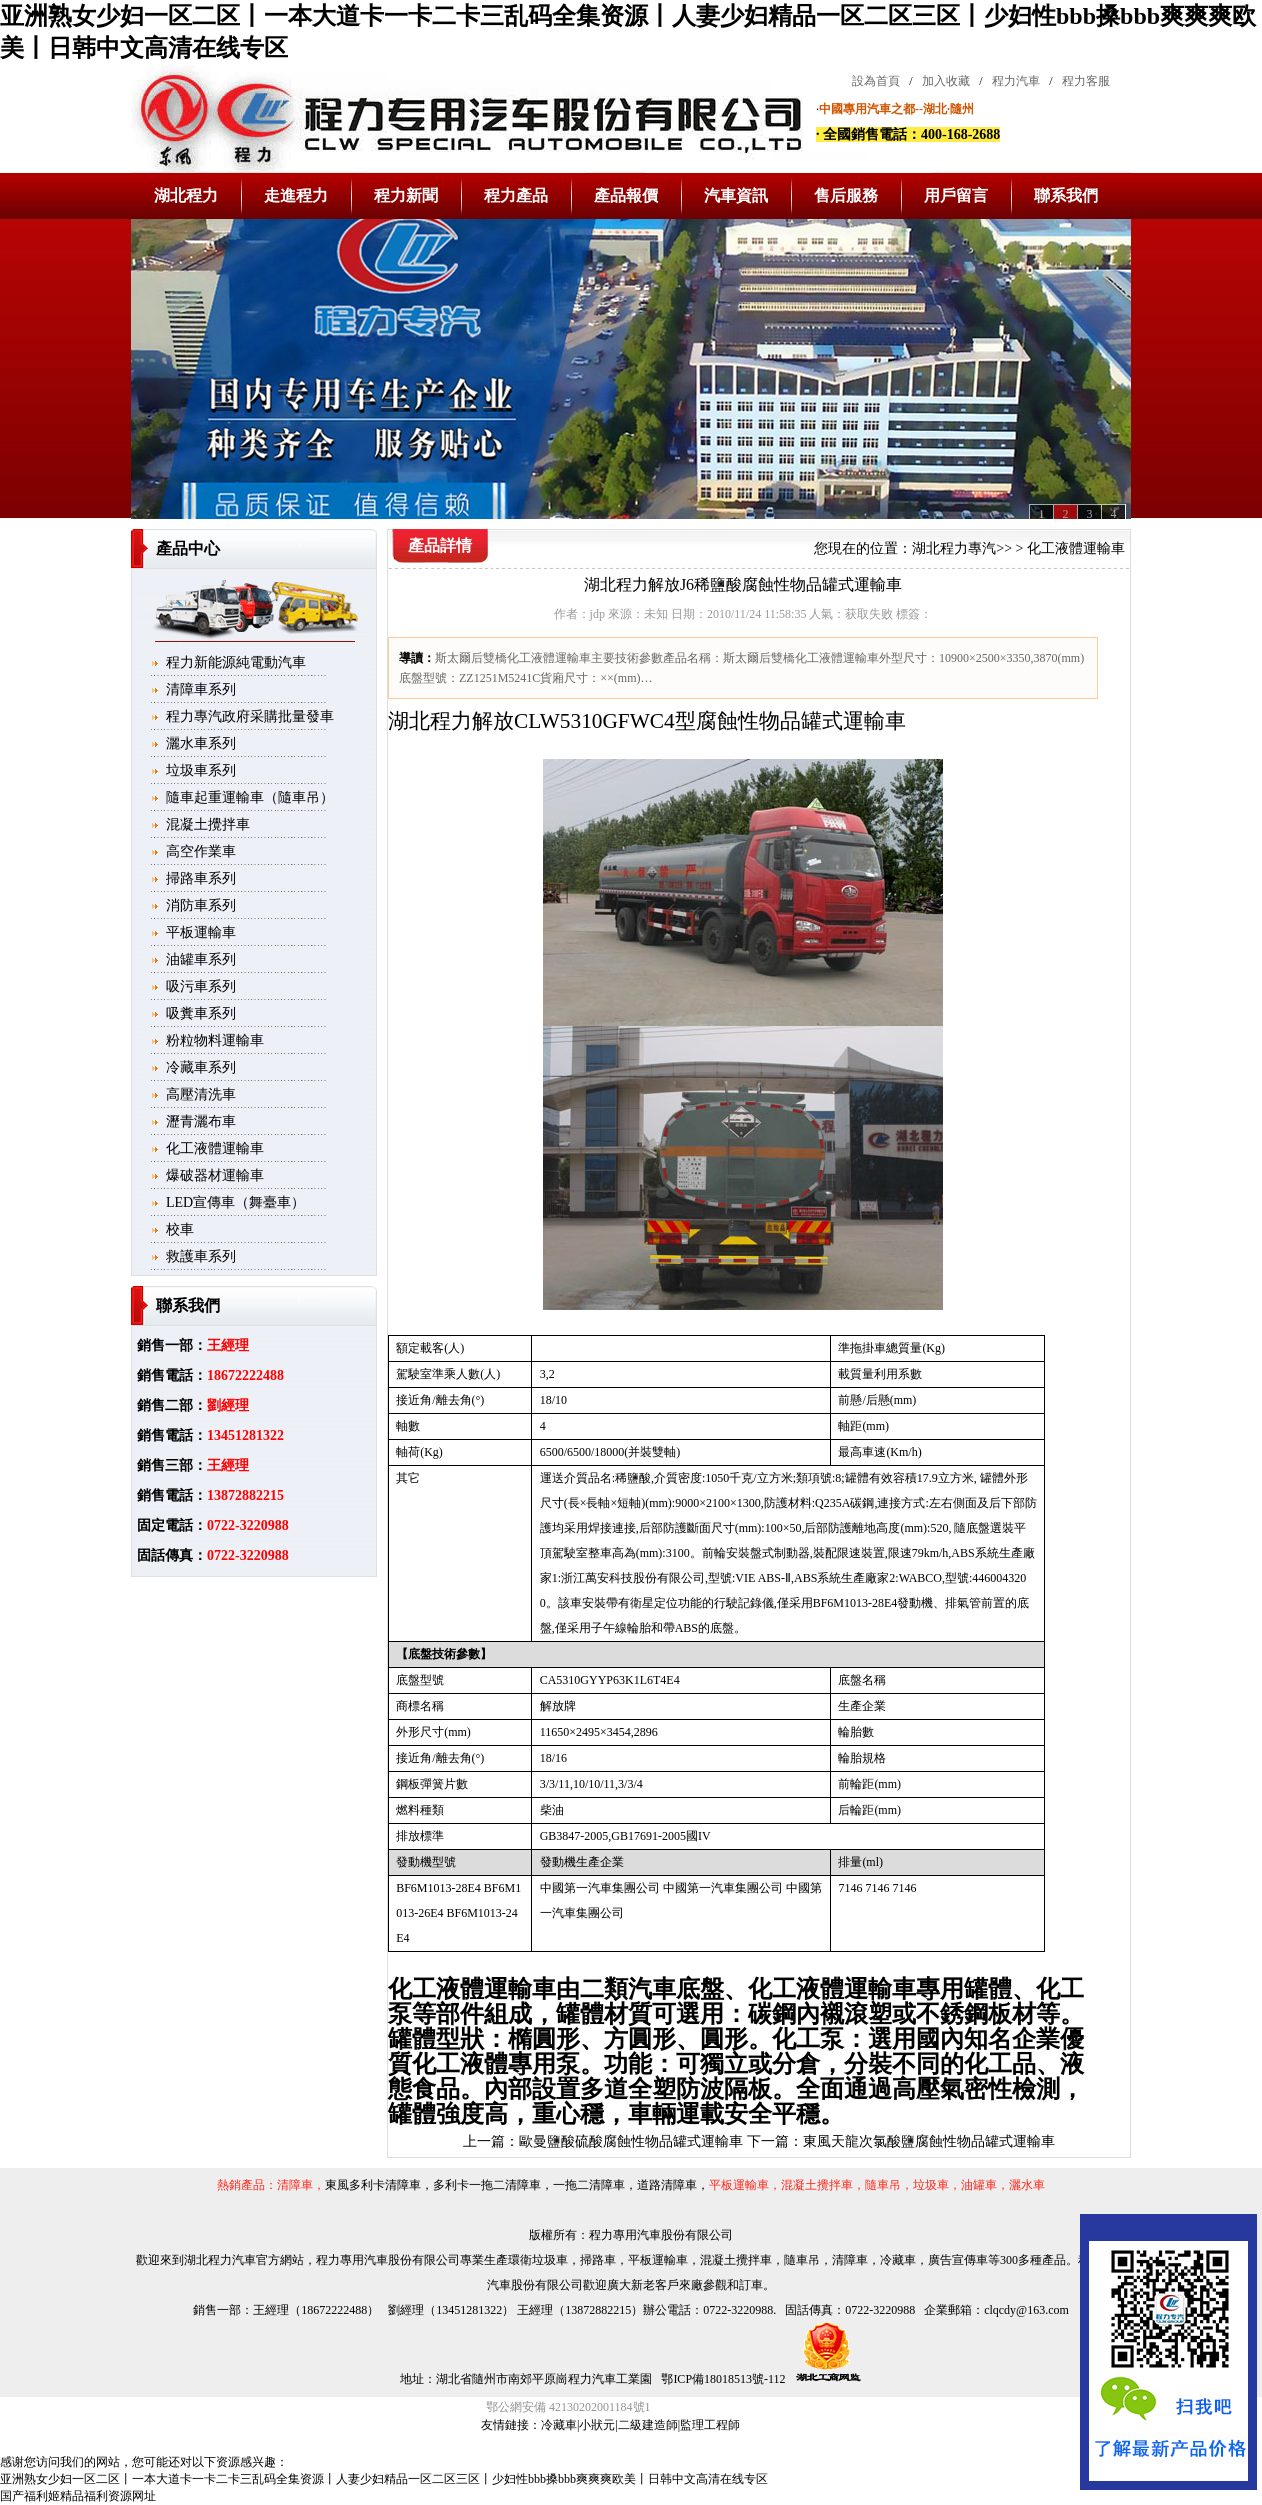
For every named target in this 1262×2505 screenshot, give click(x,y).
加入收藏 (946, 81)
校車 (180, 1229)
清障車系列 (201, 689)
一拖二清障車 (589, 2185)
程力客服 (1086, 81)
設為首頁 (876, 81)
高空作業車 (201, 851)
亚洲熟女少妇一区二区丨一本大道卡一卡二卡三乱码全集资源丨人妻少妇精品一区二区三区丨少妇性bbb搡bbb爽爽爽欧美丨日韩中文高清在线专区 (384, 2479)
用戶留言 (956, 195)
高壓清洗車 (201, 1094)
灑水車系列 (201, 743)
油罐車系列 (201, 959)
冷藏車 (559, 2425)
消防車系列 (201, 905)
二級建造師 (648, 2425)
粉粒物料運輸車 (215, 1040)
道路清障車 (667, 2185)
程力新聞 (406, 195)
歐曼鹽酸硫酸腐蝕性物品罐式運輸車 (631, 2141)
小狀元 (597, 2425)
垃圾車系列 (201, 770)
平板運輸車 (201, 932)
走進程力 (296, 195)
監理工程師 (710, 2425)
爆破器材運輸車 (215, 1175)
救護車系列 (201, 1256)
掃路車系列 (201, 878)
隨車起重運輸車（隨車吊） (250, 797)
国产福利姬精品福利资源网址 (78, 2496)
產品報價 (626, 195)
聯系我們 (1066, 195)
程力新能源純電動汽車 (236, 662)
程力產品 (516, 195)
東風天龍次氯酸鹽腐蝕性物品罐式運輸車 (929, 2141)
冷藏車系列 (201, 1067)
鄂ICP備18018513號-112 (721, 2379)
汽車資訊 (736, 195)
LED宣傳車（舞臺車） (235, 1202)
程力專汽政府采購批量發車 (250, 716)
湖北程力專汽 (954, 548)
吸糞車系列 (201, 1013)
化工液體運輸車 (215, 1148)
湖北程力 (186, 195)
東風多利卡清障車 (373, 2185)
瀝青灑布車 (201, 1121)
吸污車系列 (201, 986)
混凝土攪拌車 (208, 824)
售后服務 (846, 195)
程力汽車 (1016, 81)
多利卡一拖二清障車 (487, 2185)
